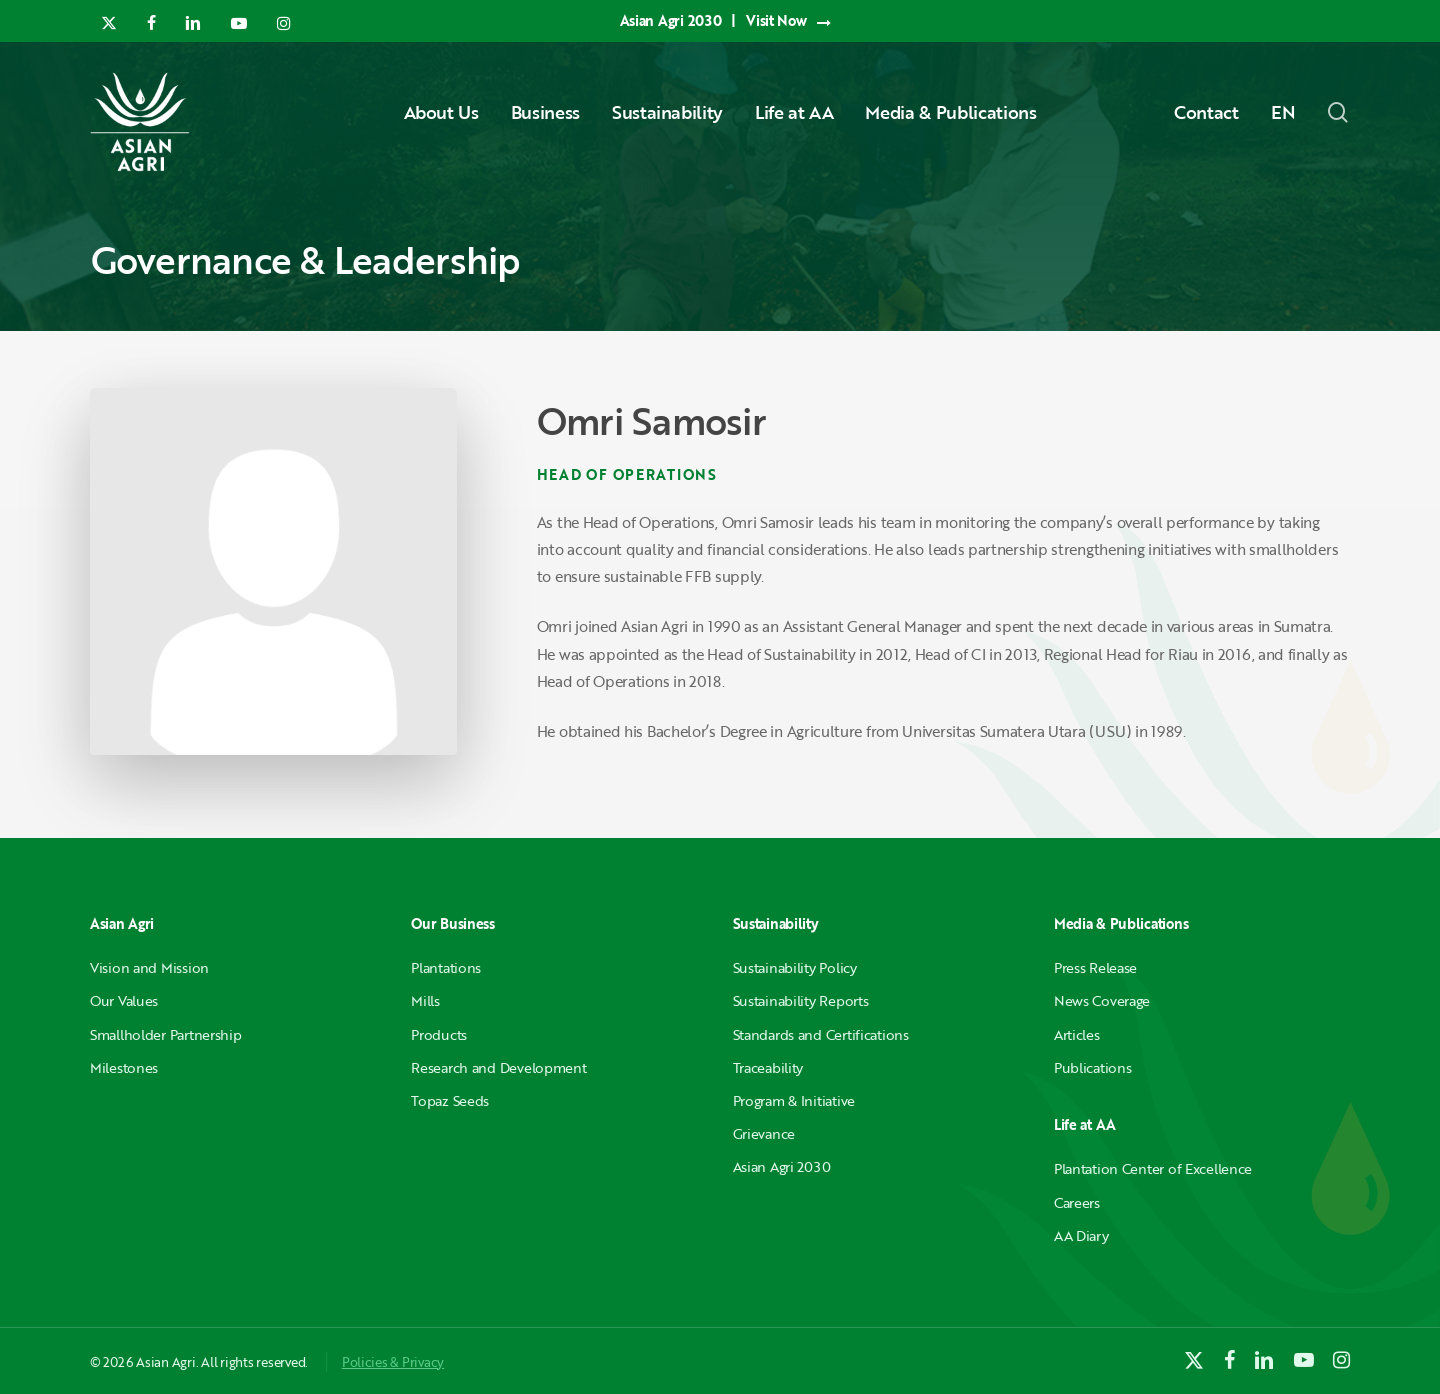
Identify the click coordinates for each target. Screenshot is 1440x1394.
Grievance (764, 1133)
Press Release (1095, 967)
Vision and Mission (149, 967)
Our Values (124, 1000)
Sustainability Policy (795, 967)
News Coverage (1102, 1000)
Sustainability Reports (801, 1000)
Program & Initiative (794, 1100)
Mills (425, 1000)
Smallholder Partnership (166, 1034)
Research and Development (498, 1067)
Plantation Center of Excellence (1153, 1168)
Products (439, 1034)
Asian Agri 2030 (782, 1166)
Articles (1077, 1034)
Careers (1077, 1202)
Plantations (446, 967)
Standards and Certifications (821, 1034)
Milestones (124, 1067)
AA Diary (1081, 1235)
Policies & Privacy (393, 1362)
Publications (1093, 1067)
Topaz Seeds (450, 1100)
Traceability (768, 1067)
